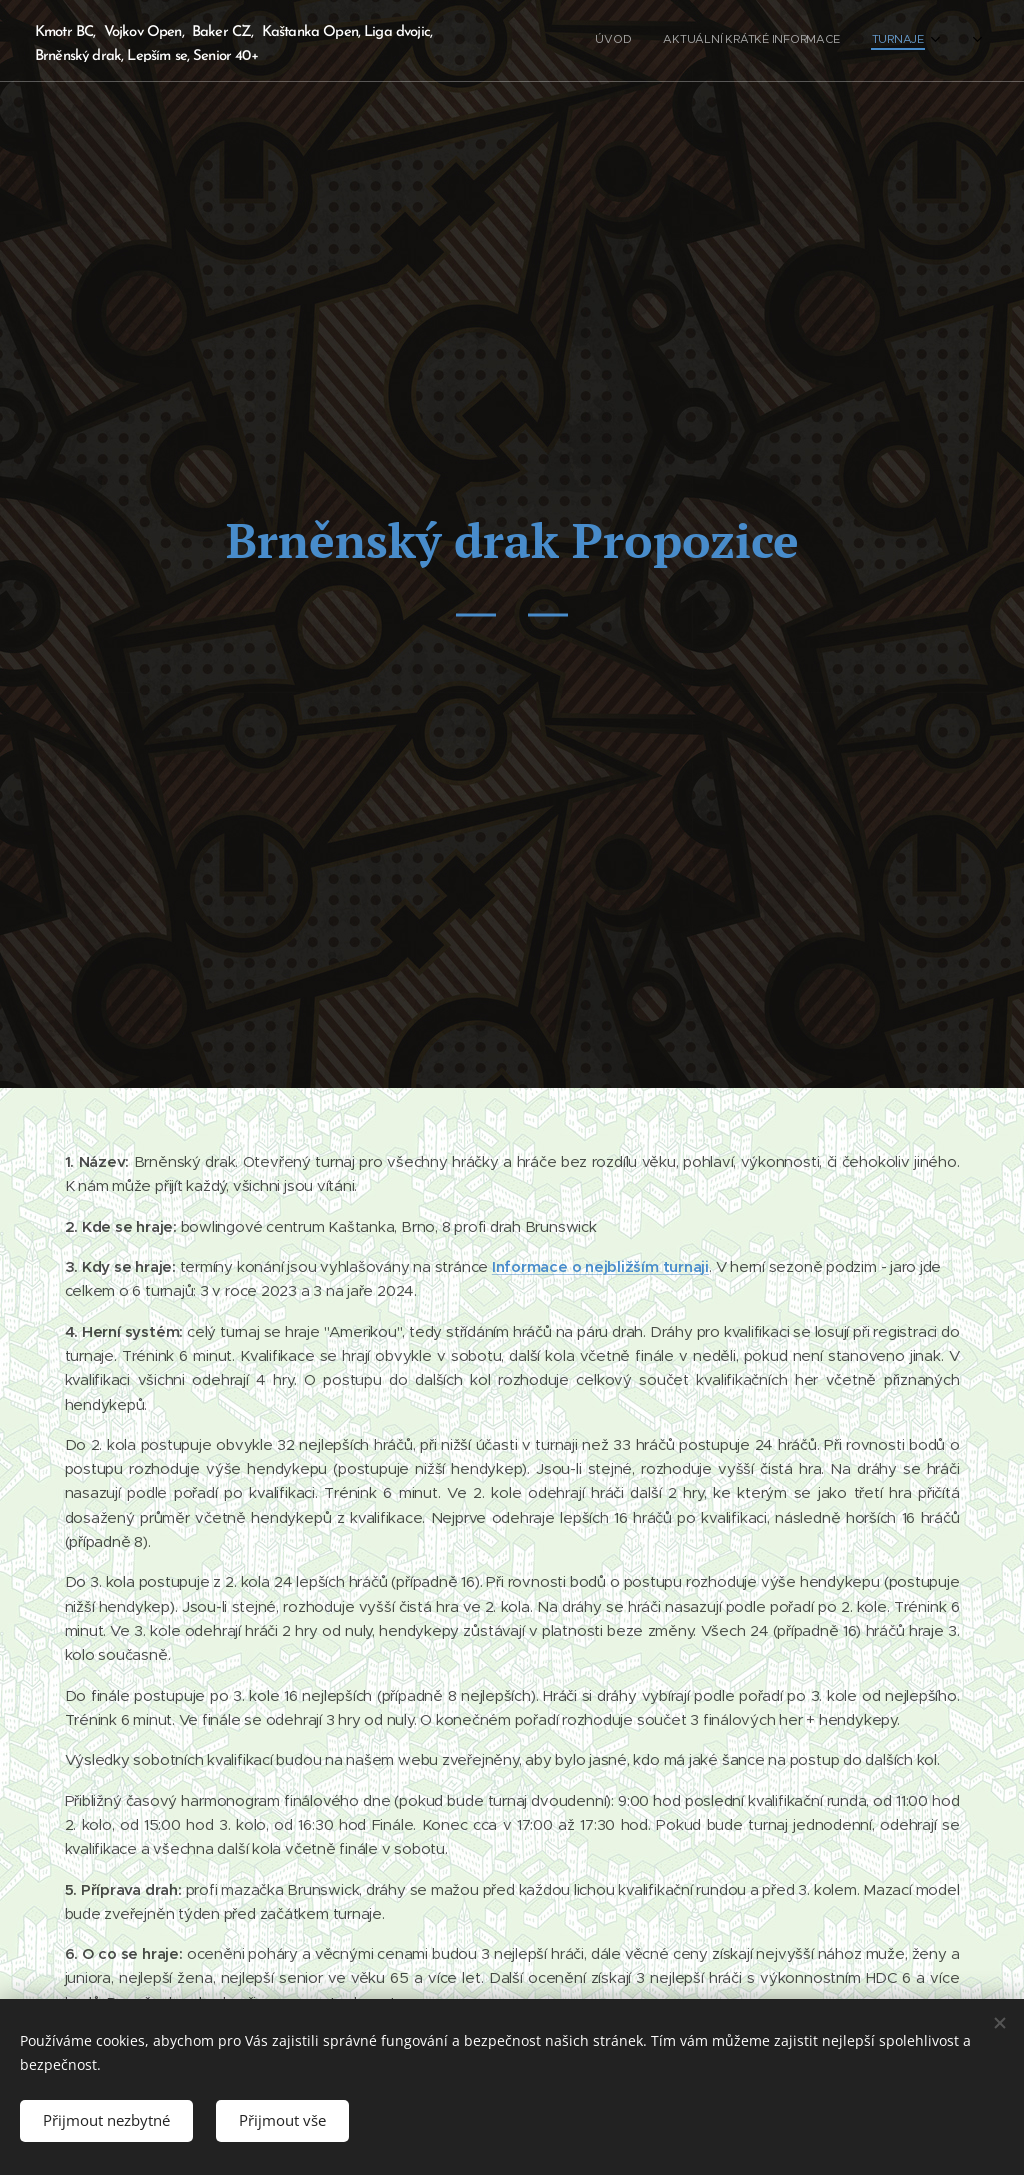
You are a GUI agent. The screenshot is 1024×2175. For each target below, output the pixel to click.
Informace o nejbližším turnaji (600, 1265)
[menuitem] (856, 41)
